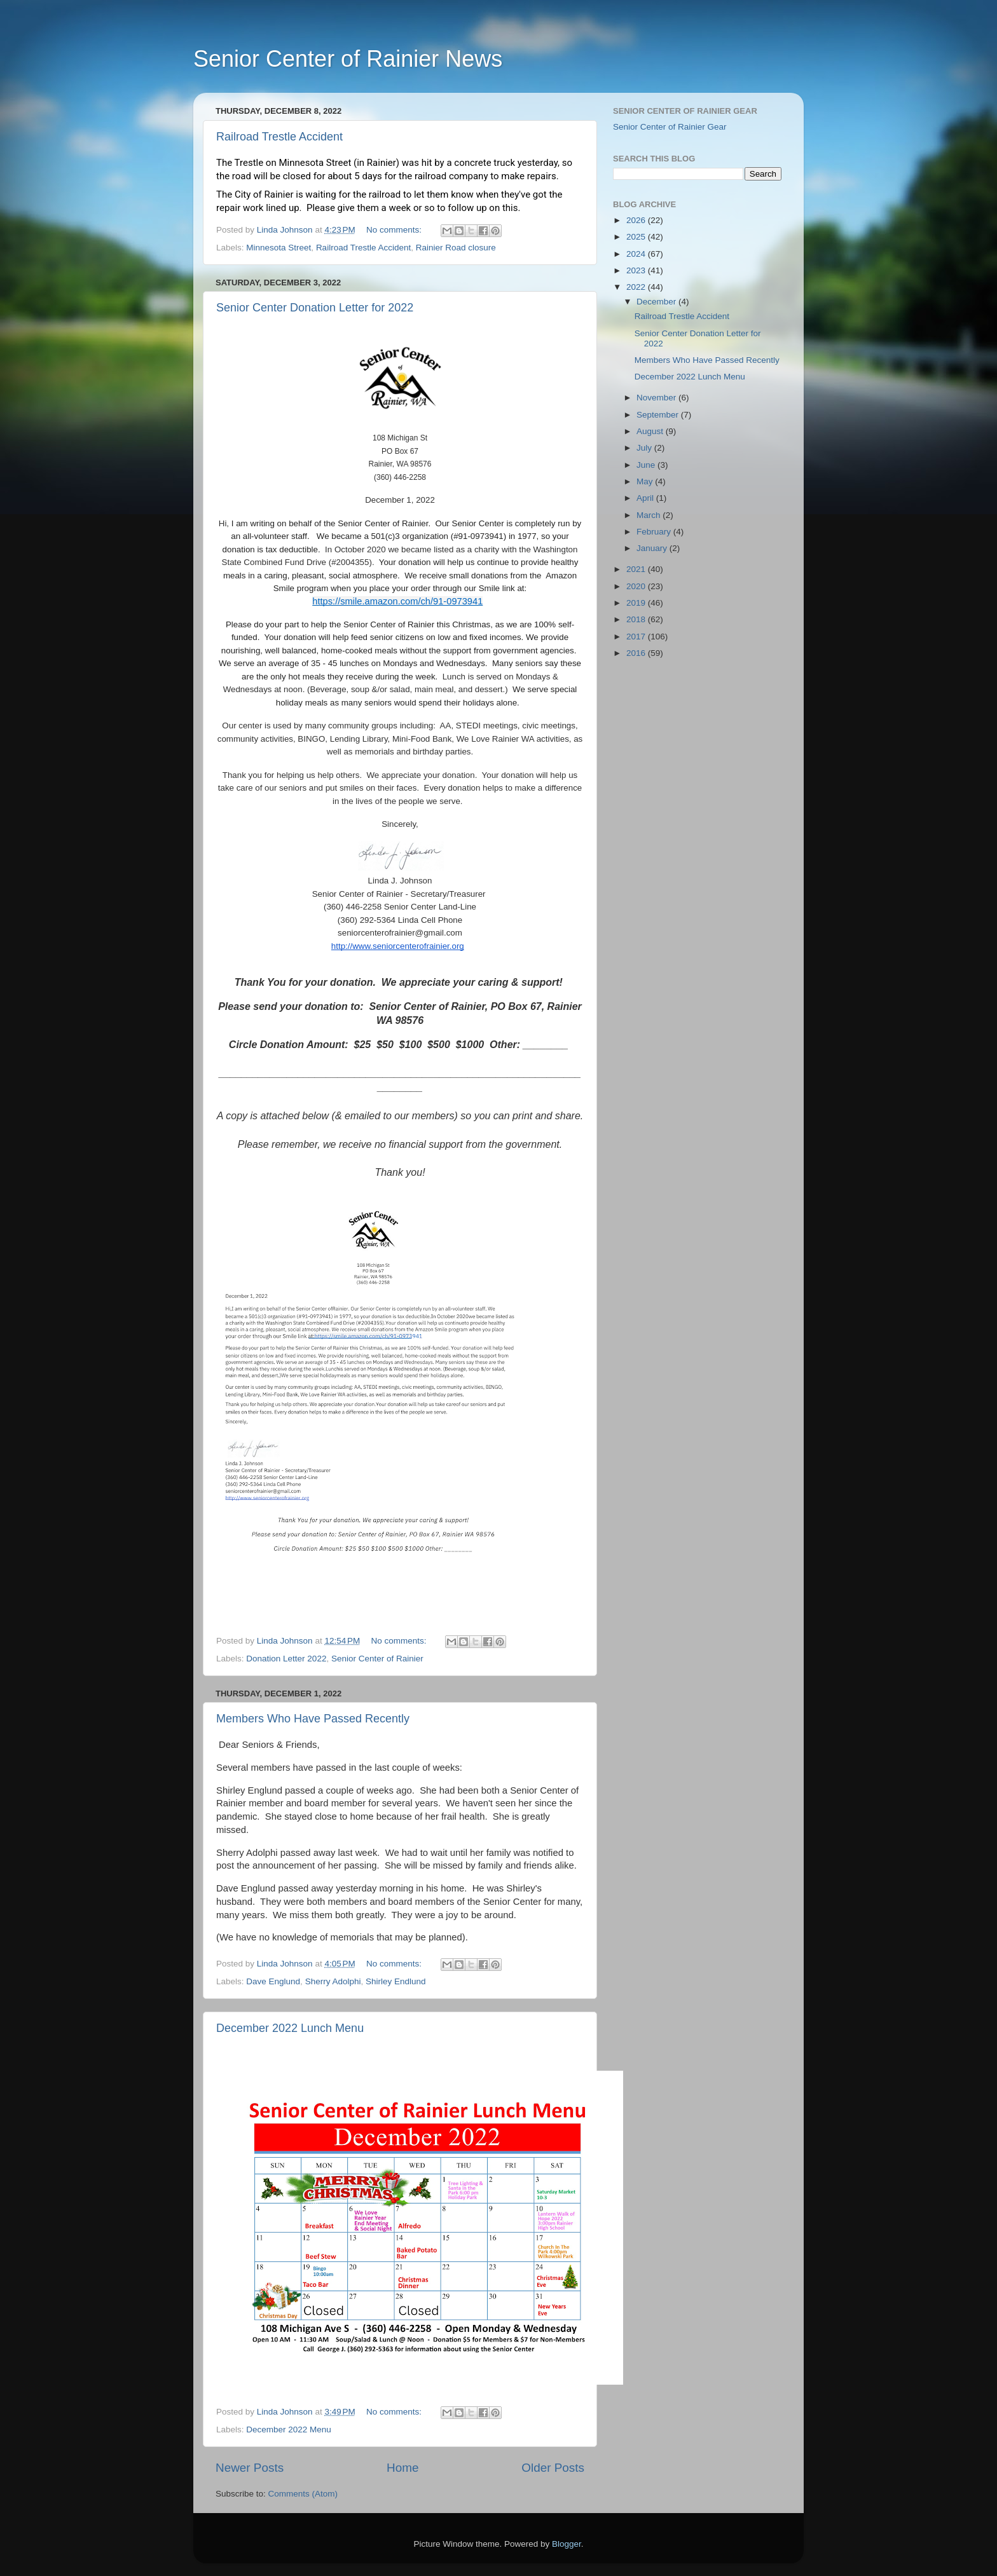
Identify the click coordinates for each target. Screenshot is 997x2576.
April (646, 498)
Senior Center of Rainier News (347, 59)
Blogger (566, 2544)
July (645, 448)
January (653, 548)
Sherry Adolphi (333, 1981)
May (645, 481)
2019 (637, 603)
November (657, 397)
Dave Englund (273, 1981)
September (658, 414)
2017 (637, 636)
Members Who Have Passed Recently (312, 1718)
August (651, 431)
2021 (637, 569)
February (654, 531)
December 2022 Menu (288, 2429)
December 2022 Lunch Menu (290, 2028)
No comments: (395, 230)
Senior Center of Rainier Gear (670, 127)
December (657, 301)
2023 (637, 270)
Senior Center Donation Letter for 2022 (314, 307)
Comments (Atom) (303, 2493)
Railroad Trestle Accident (279, 136)
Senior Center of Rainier (377, 1658)
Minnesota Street (278, 247)
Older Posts (552, 2467)
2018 (637, 619)
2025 (637, 237)
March (649, 515)
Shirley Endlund (396, 1981)
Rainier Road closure (456, 247)
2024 (637, 254)
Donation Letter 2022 (286, 1658)
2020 (637, 586)
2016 (637, 653)
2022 (637, 287)
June (646, 465)
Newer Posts (250, 2467)
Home (402, 2467)
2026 (637, 220)
